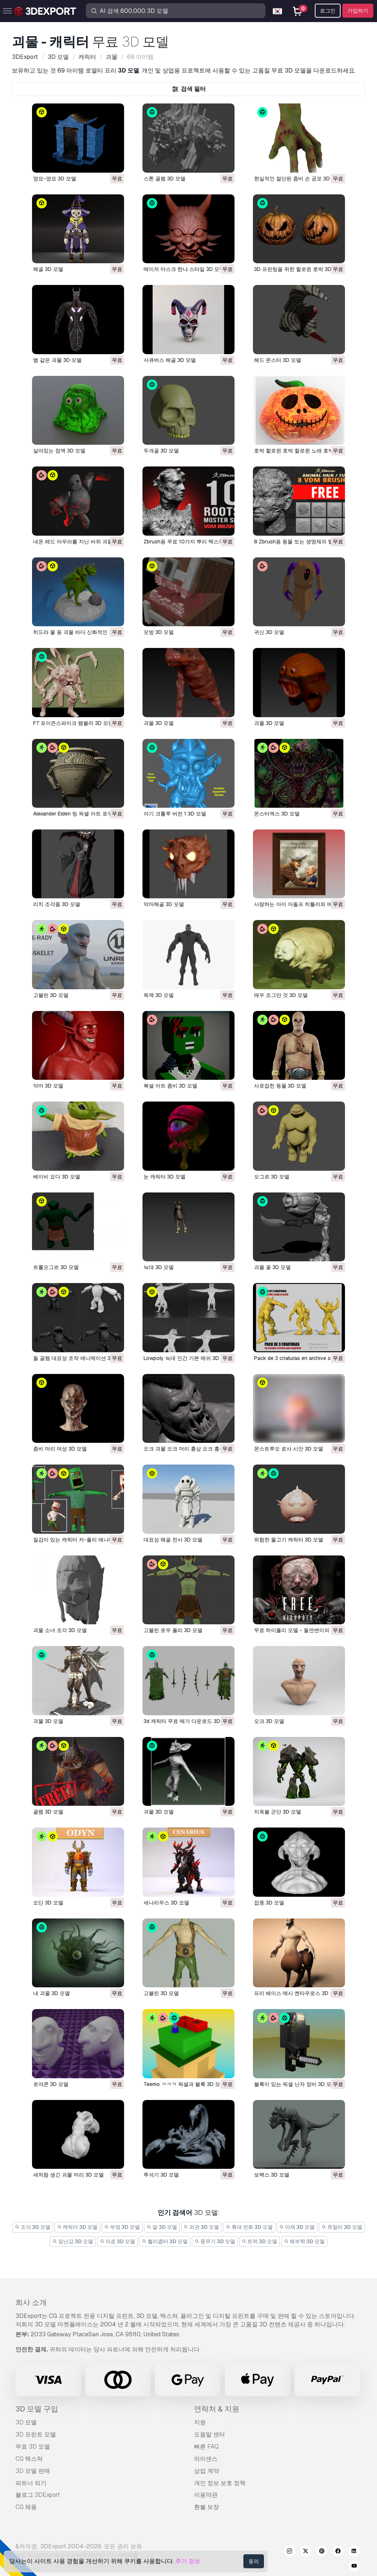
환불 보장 (206, 2507)
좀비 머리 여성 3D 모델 (60, 1448)
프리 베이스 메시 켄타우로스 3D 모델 (297, 1993)
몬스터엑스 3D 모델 (277, 813)
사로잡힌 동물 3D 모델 (280, 1085)
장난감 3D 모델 (72, 2241)
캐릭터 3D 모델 (77, 2227)
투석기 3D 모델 (161, 2174)
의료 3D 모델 (117, 2241)
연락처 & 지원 (216, 2409)
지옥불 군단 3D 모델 (277, 1811)
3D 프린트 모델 (35, 2434)
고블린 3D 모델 (50, 995)
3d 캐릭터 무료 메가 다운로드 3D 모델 (188, 1721)
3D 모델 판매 (32, 2471)
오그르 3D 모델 (271, 1176)
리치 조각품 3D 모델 (56, 904)
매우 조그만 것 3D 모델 (281, 995)
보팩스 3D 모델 (271, 2174)
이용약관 (206, 2495)
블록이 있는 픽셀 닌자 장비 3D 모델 (295, 2084)
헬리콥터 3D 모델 (165, 2241)
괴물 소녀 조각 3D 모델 (60, 1630)
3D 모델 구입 (36, 2409)
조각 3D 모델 (32, 2227)
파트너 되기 (30, 2483)
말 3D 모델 (162, 2227)
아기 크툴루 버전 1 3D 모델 (175, 813)
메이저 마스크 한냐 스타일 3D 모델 (184, 269)
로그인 (327, 10)
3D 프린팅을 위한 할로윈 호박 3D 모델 (298, 269)
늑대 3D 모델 (159, 1267)
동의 (254, 2561)
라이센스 (206, 2459)
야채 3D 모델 (297, 2227)
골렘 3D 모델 (48, 1811)
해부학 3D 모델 (304, 2241)
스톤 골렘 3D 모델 (165, 178)
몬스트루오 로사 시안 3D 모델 (288, 1448)
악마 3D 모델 (48, 1085)
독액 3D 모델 (159, 995)
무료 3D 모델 (32, 2446)
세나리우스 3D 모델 (166, 1902)
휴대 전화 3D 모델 (249, 2227)
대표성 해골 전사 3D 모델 (173, 1539)
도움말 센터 (209, 2434)
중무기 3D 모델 (214, 2241)
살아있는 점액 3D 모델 (59, 450)
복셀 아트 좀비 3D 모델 (170, 1085)
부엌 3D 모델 (122, 2227)
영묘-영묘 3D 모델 (54, 178)
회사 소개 (31, 2302)
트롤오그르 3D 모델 (56, 1267)
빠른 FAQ (206, 2446)
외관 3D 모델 (201, 2227)
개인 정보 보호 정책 (220, 2483)
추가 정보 (187, 2561)
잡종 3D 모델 (269, 1902)
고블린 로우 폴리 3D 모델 (173, 1630)
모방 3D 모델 (159, 632)
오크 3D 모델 (269, 1721)
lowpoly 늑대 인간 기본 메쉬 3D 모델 (187, 1358)
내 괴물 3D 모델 (51, 1993)
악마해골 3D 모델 (164, 904)
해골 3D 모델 (48, 269)
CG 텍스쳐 (29, 2459)
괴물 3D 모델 (159, 723)
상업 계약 (206, 2471)
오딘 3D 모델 (48, 1902)
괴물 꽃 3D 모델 (272, 1267)
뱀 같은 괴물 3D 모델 (57, 360)
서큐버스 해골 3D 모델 (170, 360)
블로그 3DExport (37, 2495)
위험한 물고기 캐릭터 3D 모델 (288, 1539)
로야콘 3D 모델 (50, 2084)
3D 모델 (26, 2422)
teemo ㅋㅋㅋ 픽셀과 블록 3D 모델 (184, 2084)
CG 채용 (26, 2507)
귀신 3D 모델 (269, 632)
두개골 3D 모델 (161, 450)
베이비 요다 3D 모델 (56, 1176)
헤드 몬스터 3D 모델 (277, 360)
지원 (200, 2422)
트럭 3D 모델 (260, 2241)
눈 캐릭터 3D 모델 (165, 1176)
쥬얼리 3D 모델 (341, 2227)
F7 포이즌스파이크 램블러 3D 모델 (73, 723)
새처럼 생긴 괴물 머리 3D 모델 (68, 2174)
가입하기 (358, 10)
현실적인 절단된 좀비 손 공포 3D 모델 (298, 178)
